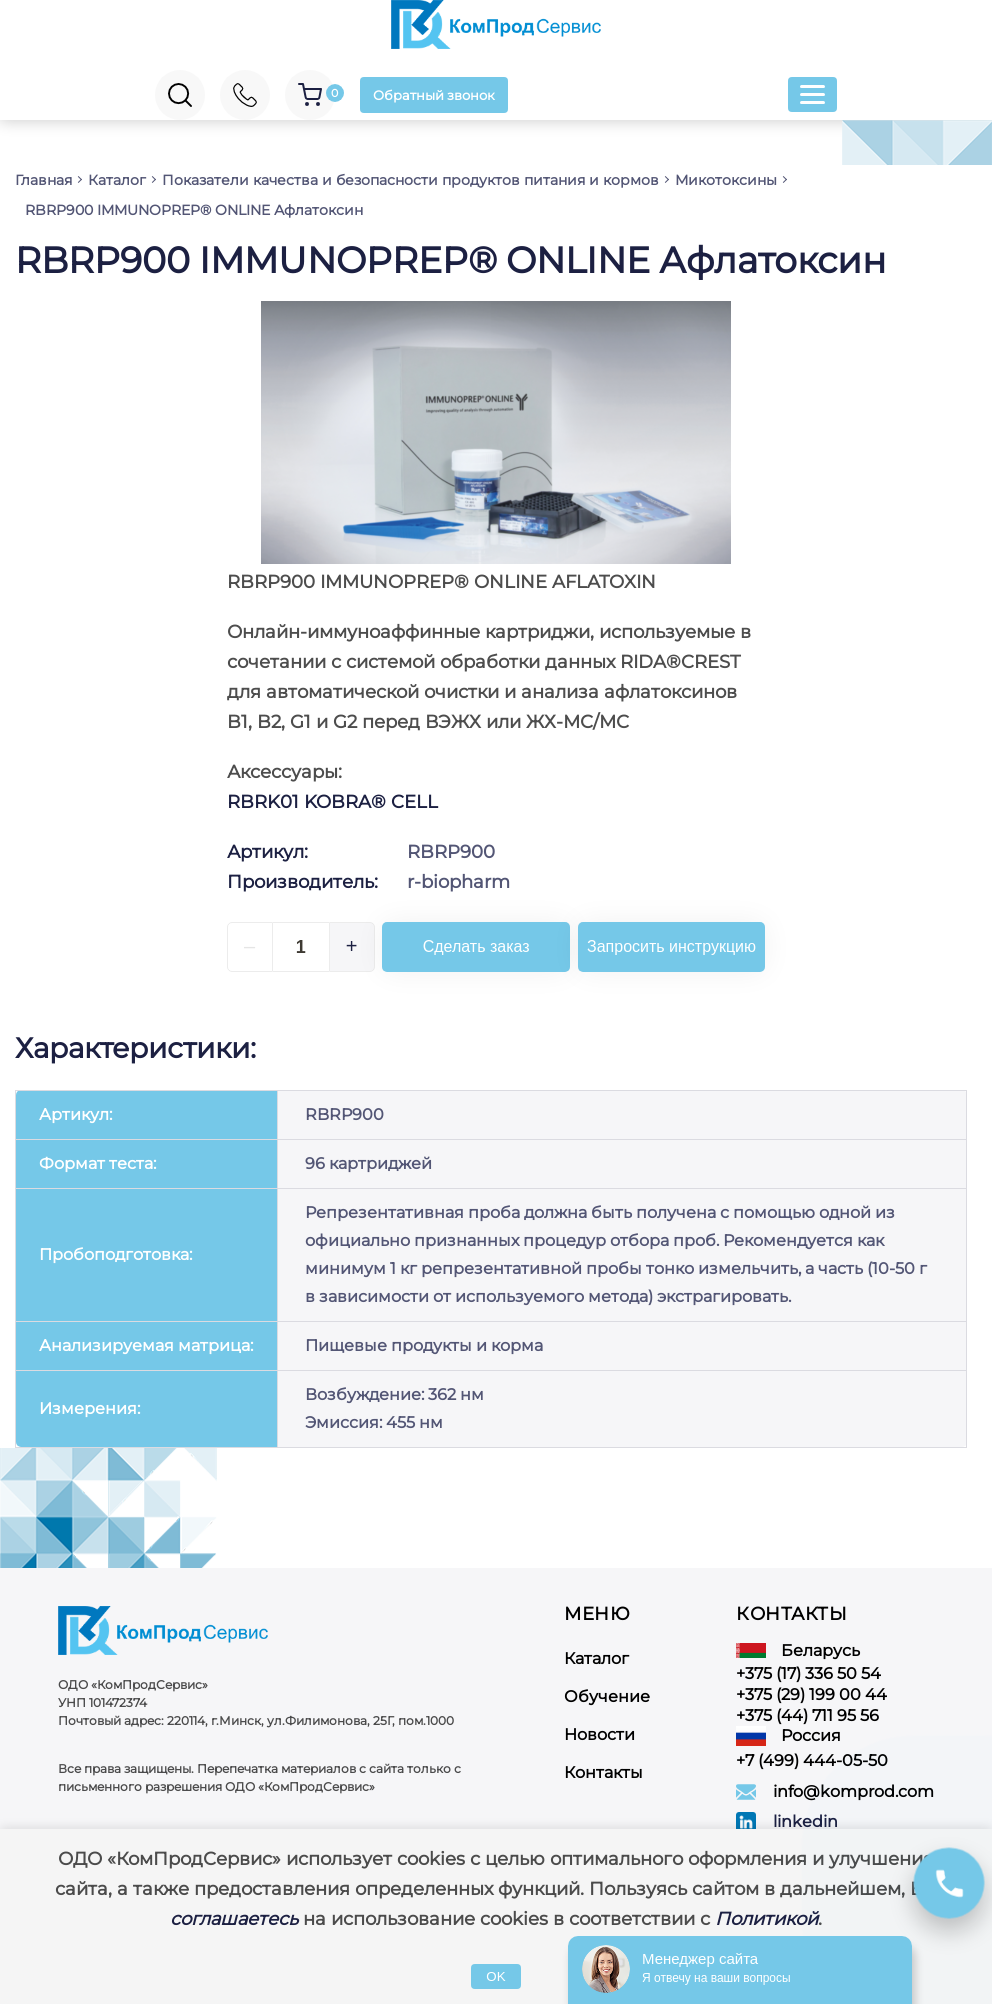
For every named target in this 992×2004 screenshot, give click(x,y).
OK (495, 1976)
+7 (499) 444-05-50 (812, 1751)
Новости (599, 1724)
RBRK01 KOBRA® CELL (332, 802)
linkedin (805, 1812)
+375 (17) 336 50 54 (808, 1663)
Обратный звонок (437, 95)
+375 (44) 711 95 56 (807, 1705)
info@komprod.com (853, 1782)
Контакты (603, 1762)
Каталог (596, 1648)
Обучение (607, 1686)
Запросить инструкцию (679, 946)
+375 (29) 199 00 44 (811, 1684)
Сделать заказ (483, 946)
